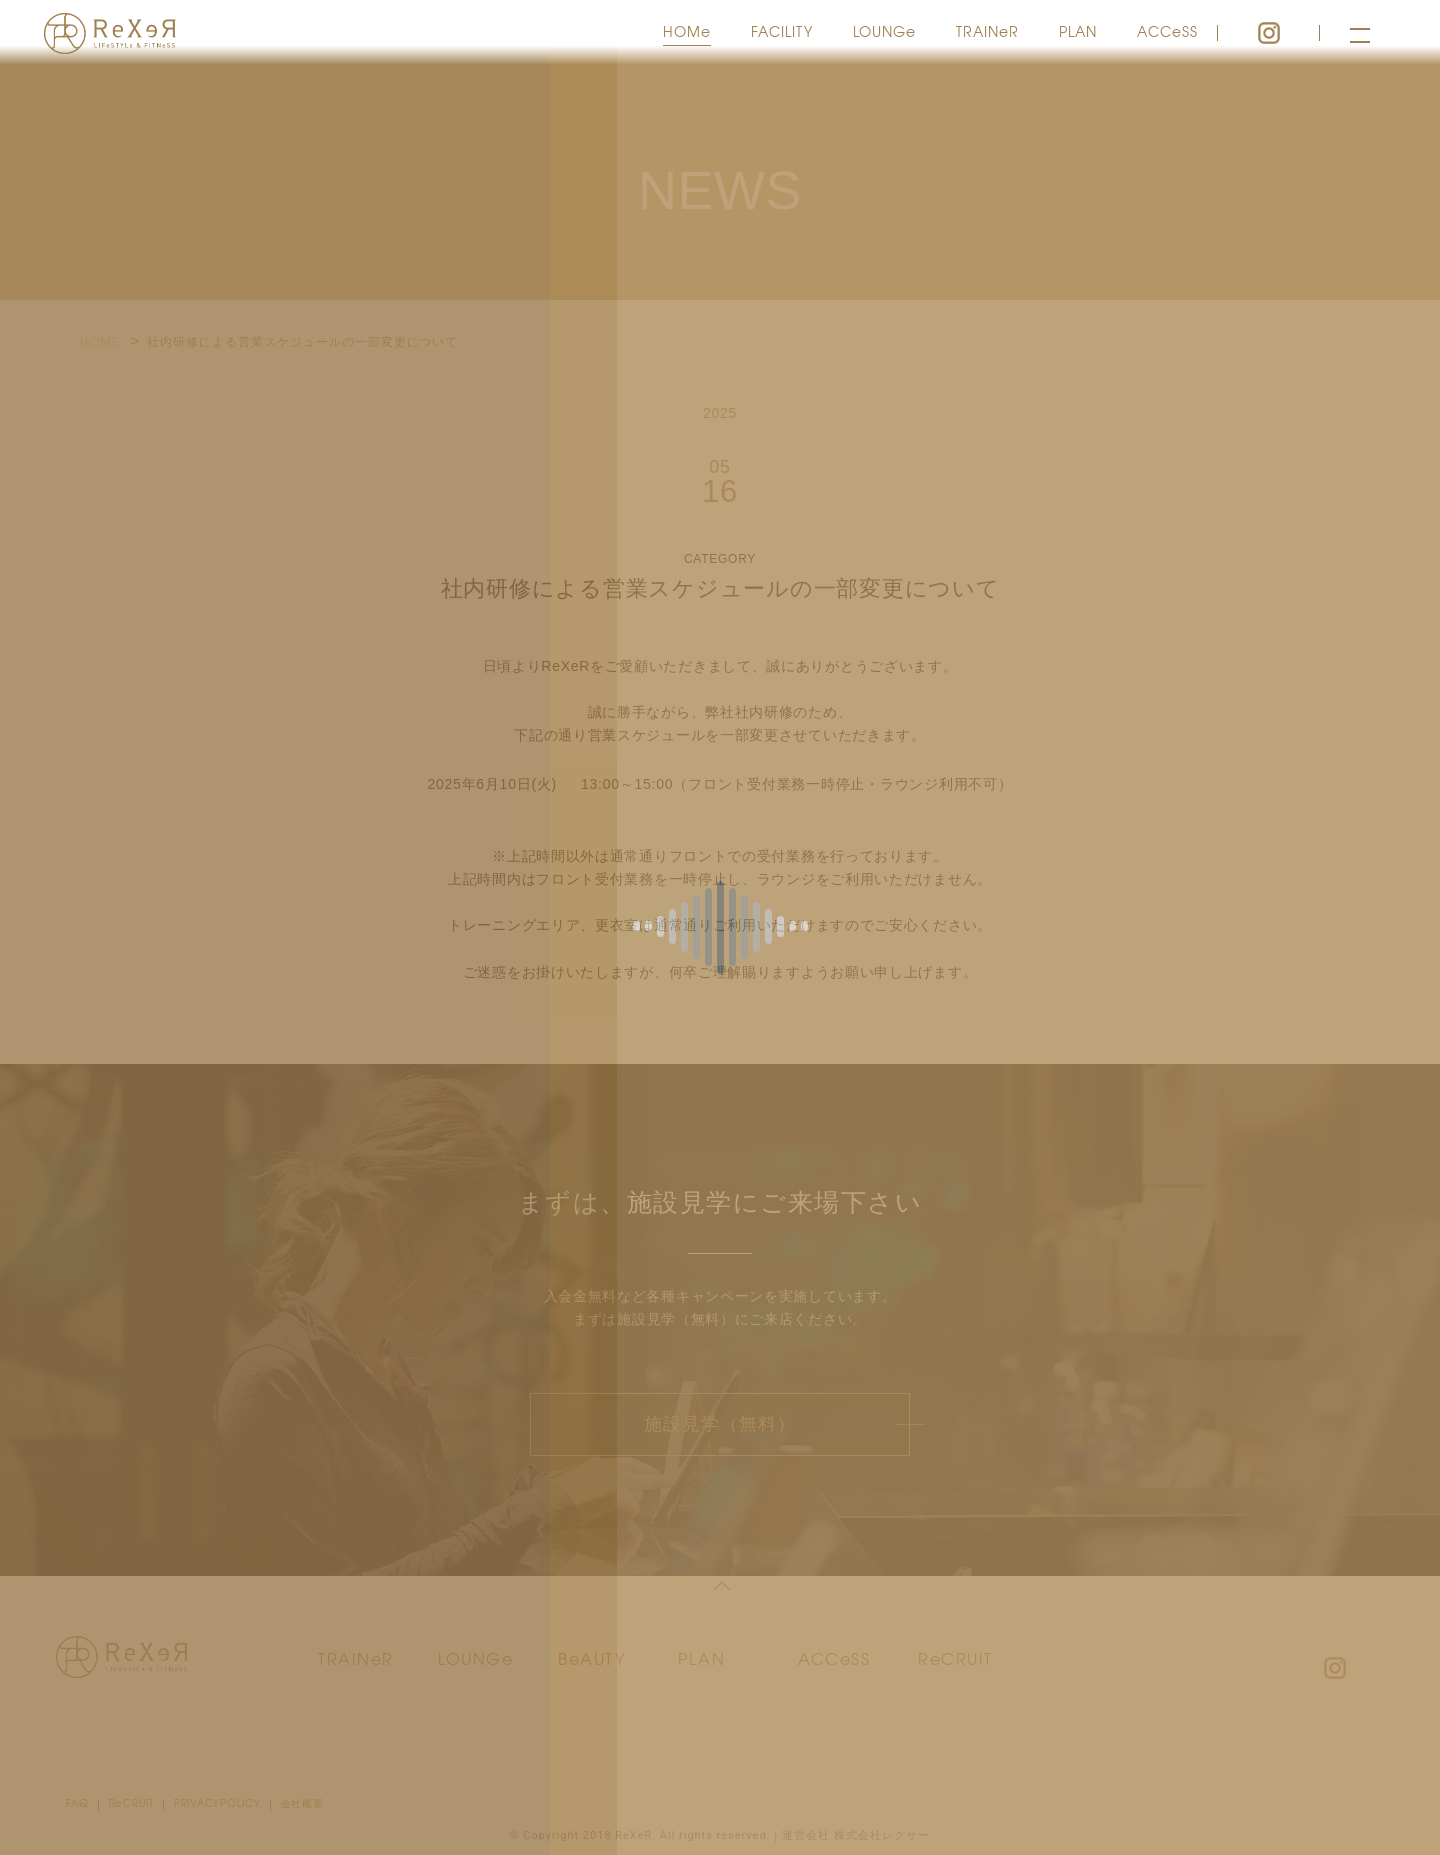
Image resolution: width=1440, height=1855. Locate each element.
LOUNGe (884, 31)
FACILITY (782, 31)
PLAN (1078, 31)
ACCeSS (1167, 31)
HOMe (687, 31)
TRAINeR (987, 31)
